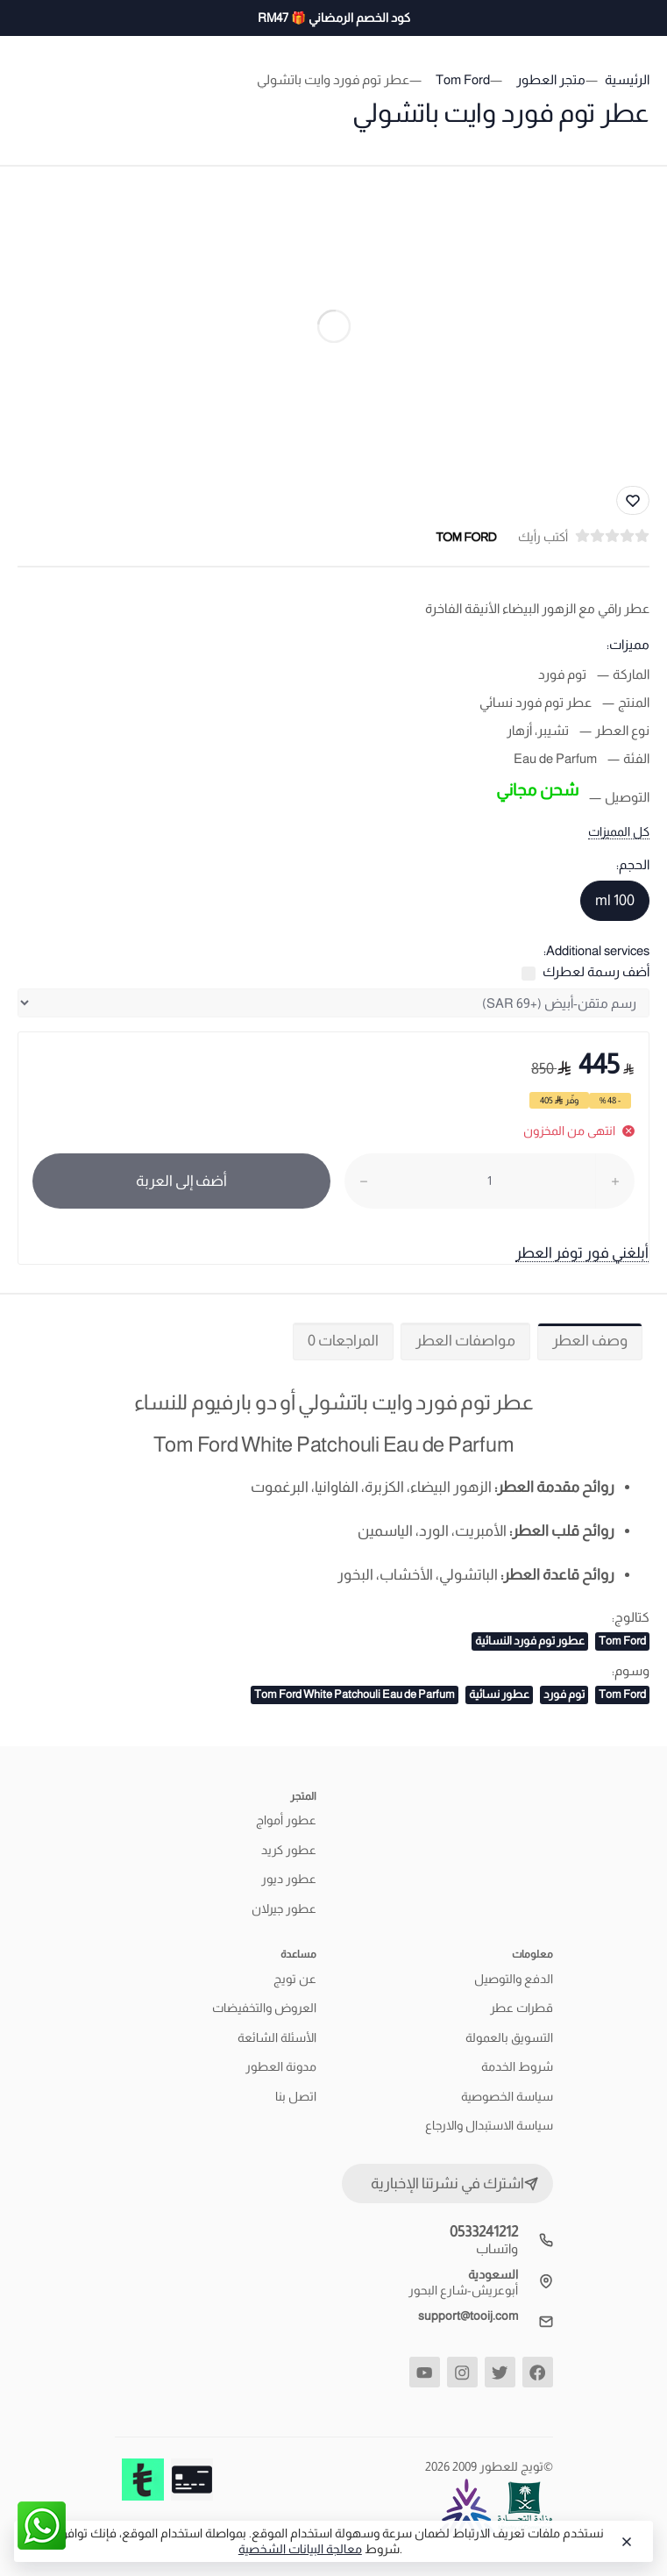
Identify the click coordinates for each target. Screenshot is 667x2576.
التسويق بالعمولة (509, 2037)
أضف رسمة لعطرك (596, 971)
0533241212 (484, 2231)
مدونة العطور (280, 2066)
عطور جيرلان (284, 1909)
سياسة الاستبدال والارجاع (489, 2125)
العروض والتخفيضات (264, 2008)
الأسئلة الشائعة (277, 2037)
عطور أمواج (286, 1820)
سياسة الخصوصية (507, 2096)
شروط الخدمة (517, 2066)
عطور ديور (288, 1879)
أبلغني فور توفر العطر (582, 1253)
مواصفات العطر (465, 1340)
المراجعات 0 (343, 1340)
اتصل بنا (295, 2096)
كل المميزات (618, 831)
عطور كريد (288, 1850)
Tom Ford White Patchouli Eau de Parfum (354, 1694)
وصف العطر (590, 1340)
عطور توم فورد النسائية (530, 1640)
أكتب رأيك (543, 537)
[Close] (625, 2542)
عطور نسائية (499, 1694)
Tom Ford (622, 1640)
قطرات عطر (521, 2008)
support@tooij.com (468, 2315)
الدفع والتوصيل (513, 1979)
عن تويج (294, 1979)
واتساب (497, 2248)
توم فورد (564, 1694)
